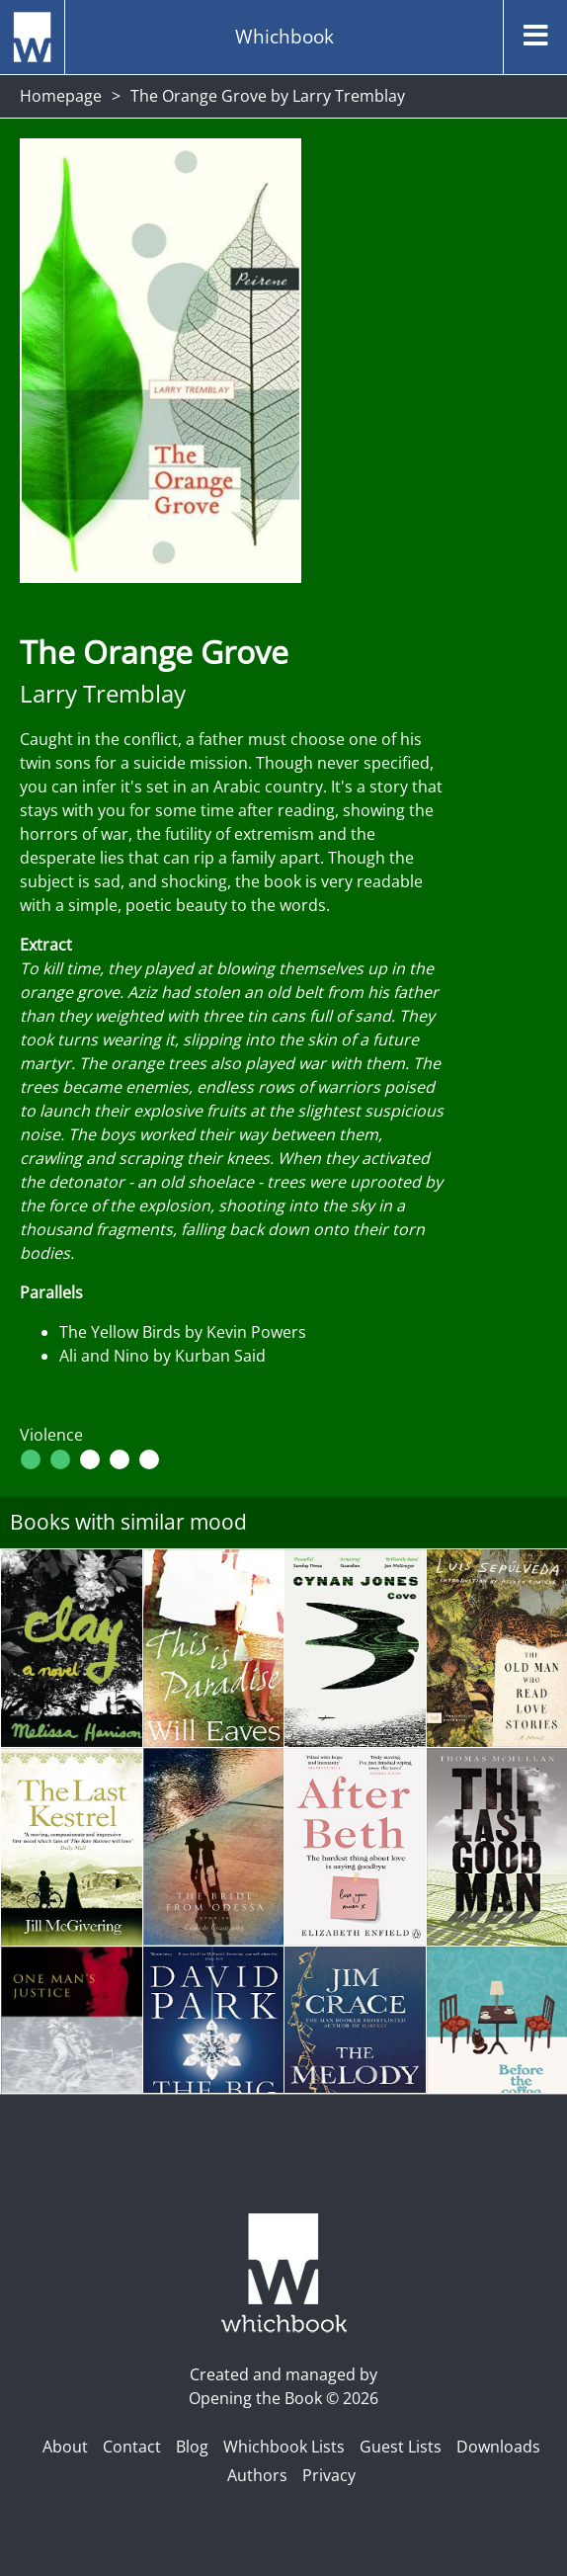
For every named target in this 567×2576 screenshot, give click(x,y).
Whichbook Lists (284, 2446)
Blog (192, 2446)
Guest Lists (401, 2446)
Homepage (61, 96)
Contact (132, 2446)
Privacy (329, 2475)
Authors (257, 2475)
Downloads (498, 2446)
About (65, 2446)
